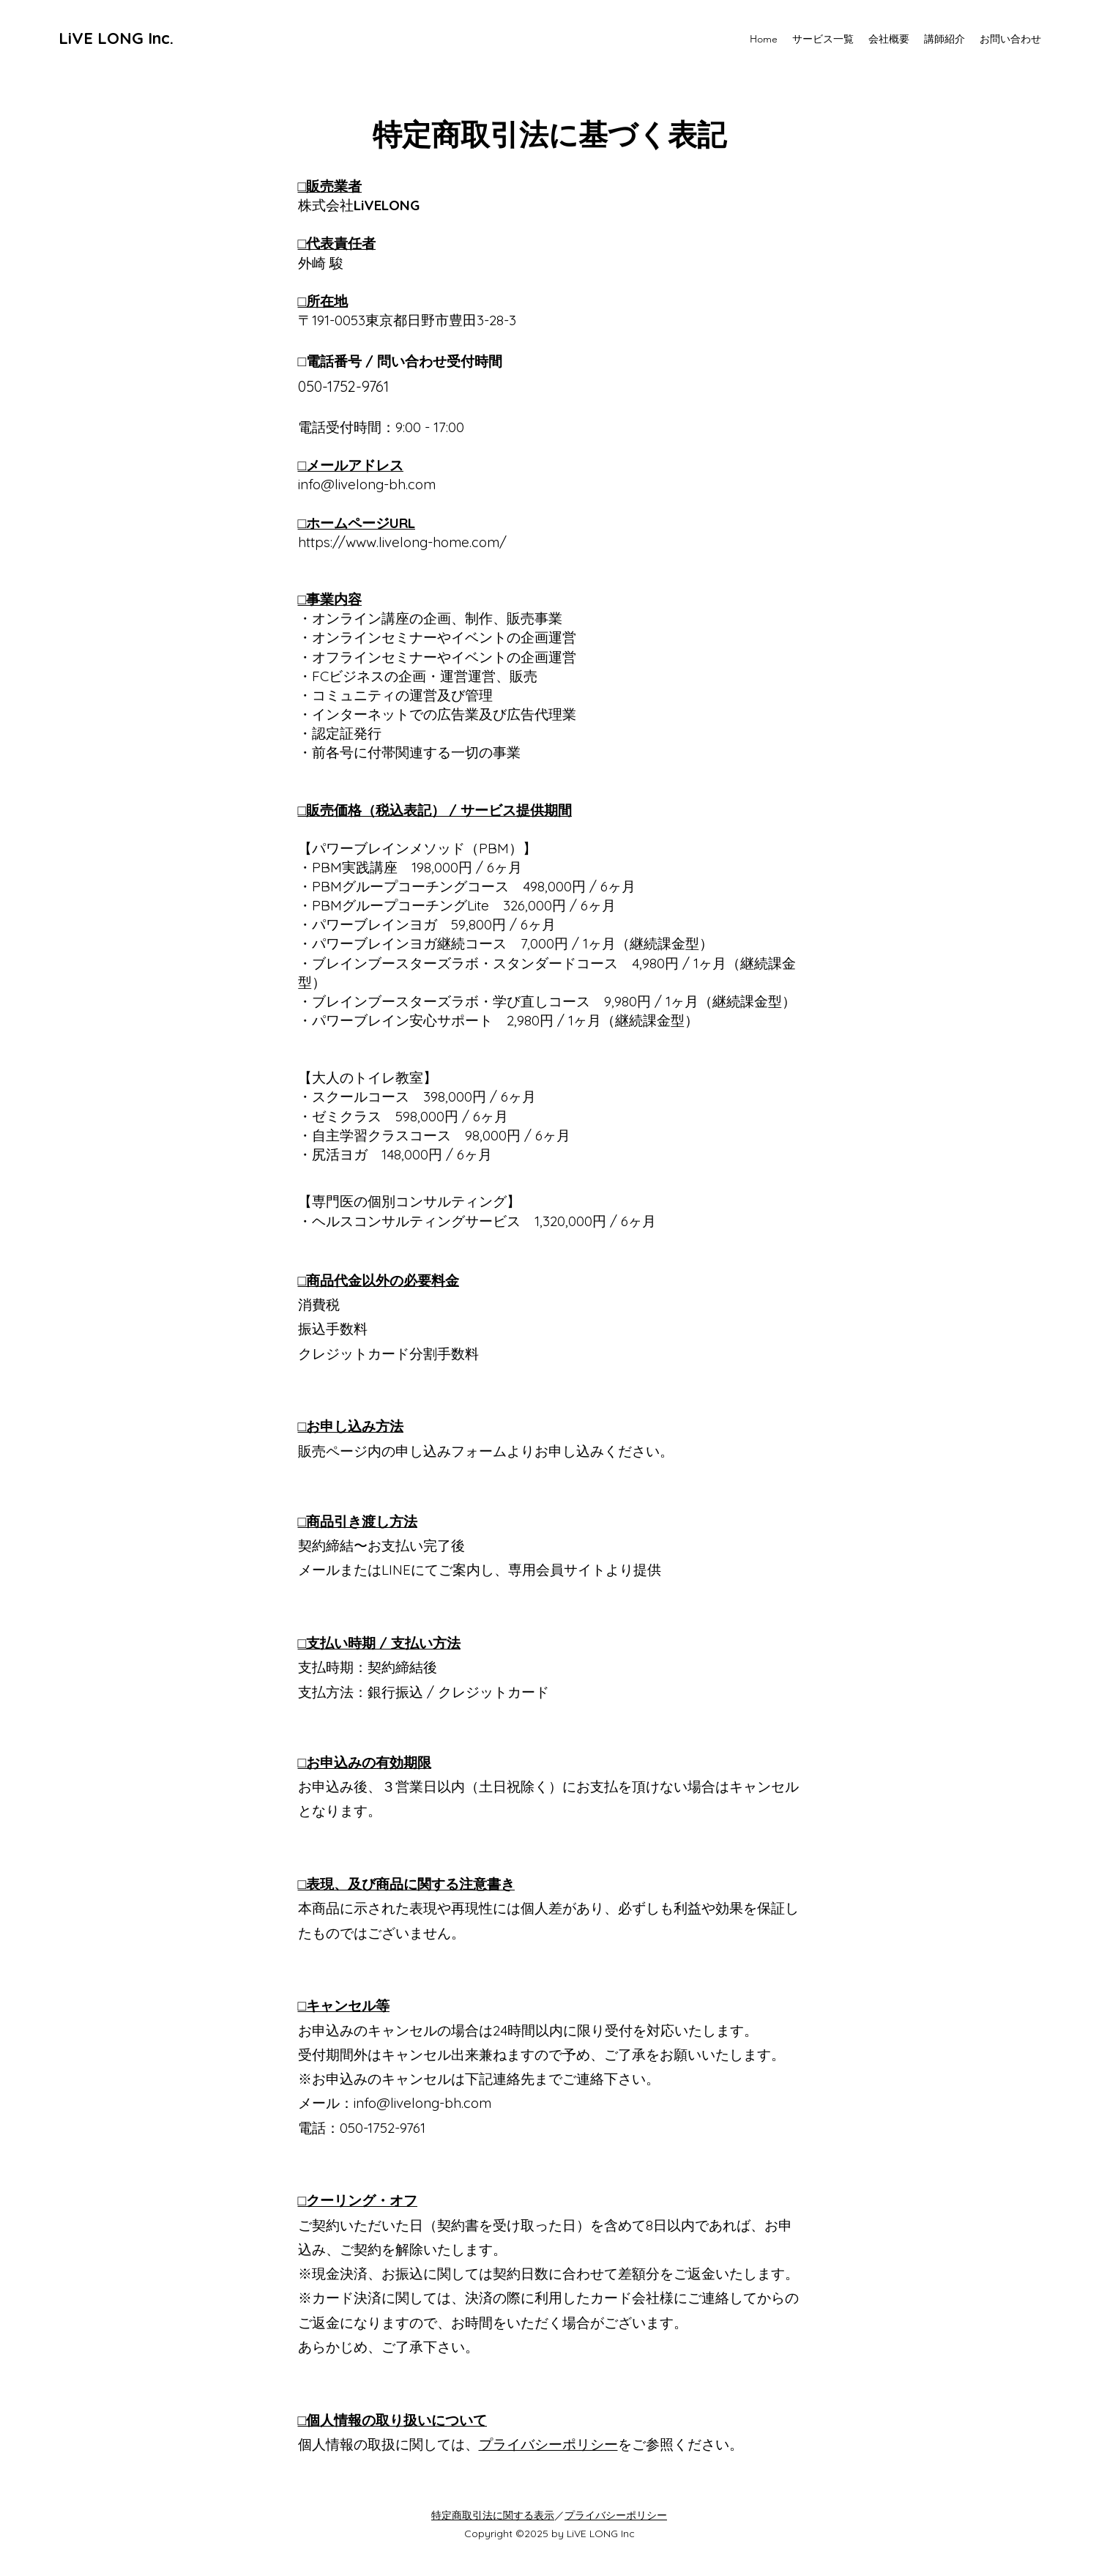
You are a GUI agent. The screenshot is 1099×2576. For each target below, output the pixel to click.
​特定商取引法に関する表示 (492, 2515)
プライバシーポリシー (548, 2444)
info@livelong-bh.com (422, 2103)
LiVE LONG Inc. (116, 38)
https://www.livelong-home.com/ (402, 542)
